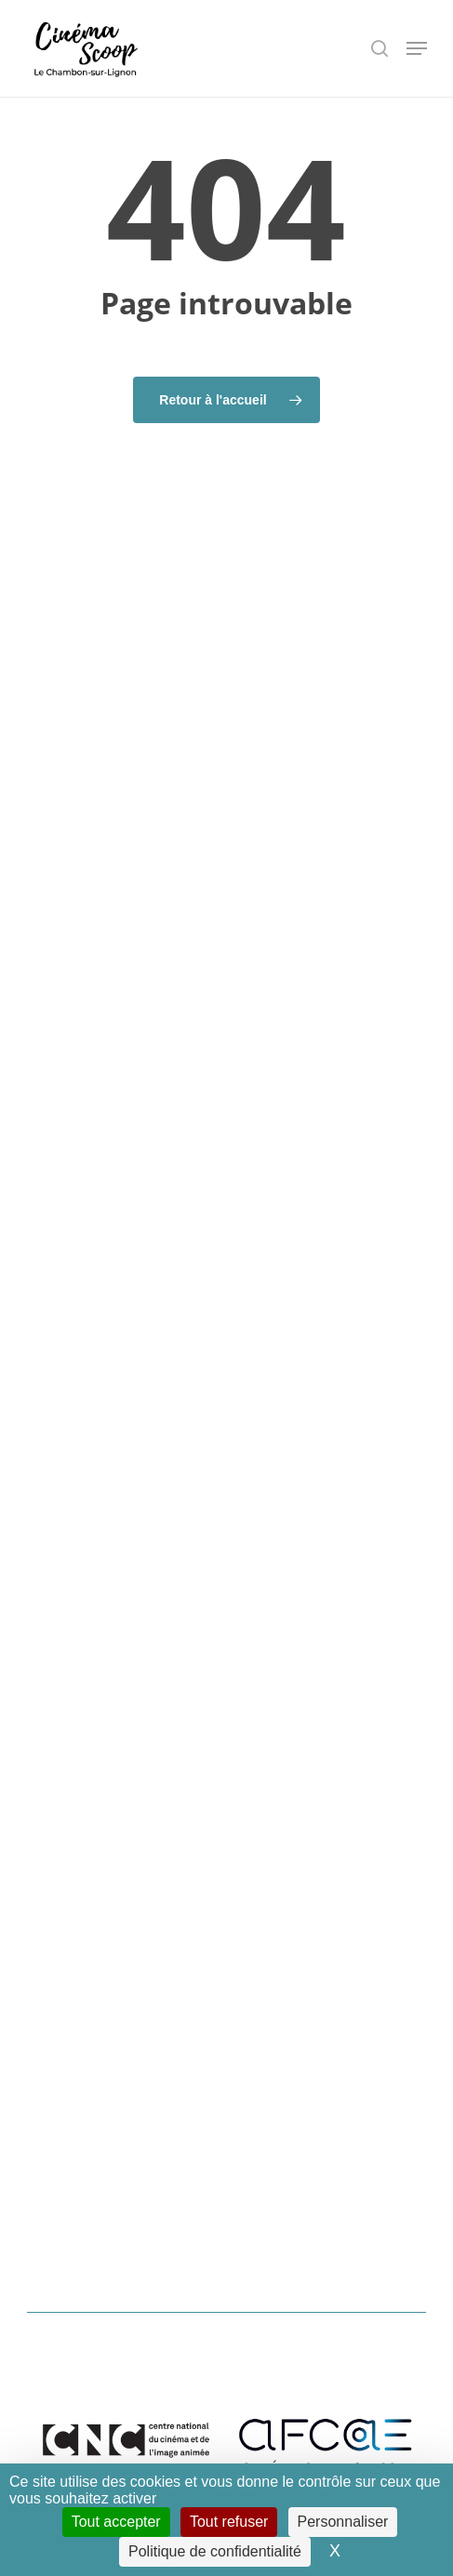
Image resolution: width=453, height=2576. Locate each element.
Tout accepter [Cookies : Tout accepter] (116, 2522)
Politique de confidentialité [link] (214, 2551)
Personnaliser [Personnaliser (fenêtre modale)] (343, 2522)
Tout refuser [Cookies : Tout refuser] (229, 2522)
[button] (416, 48)
